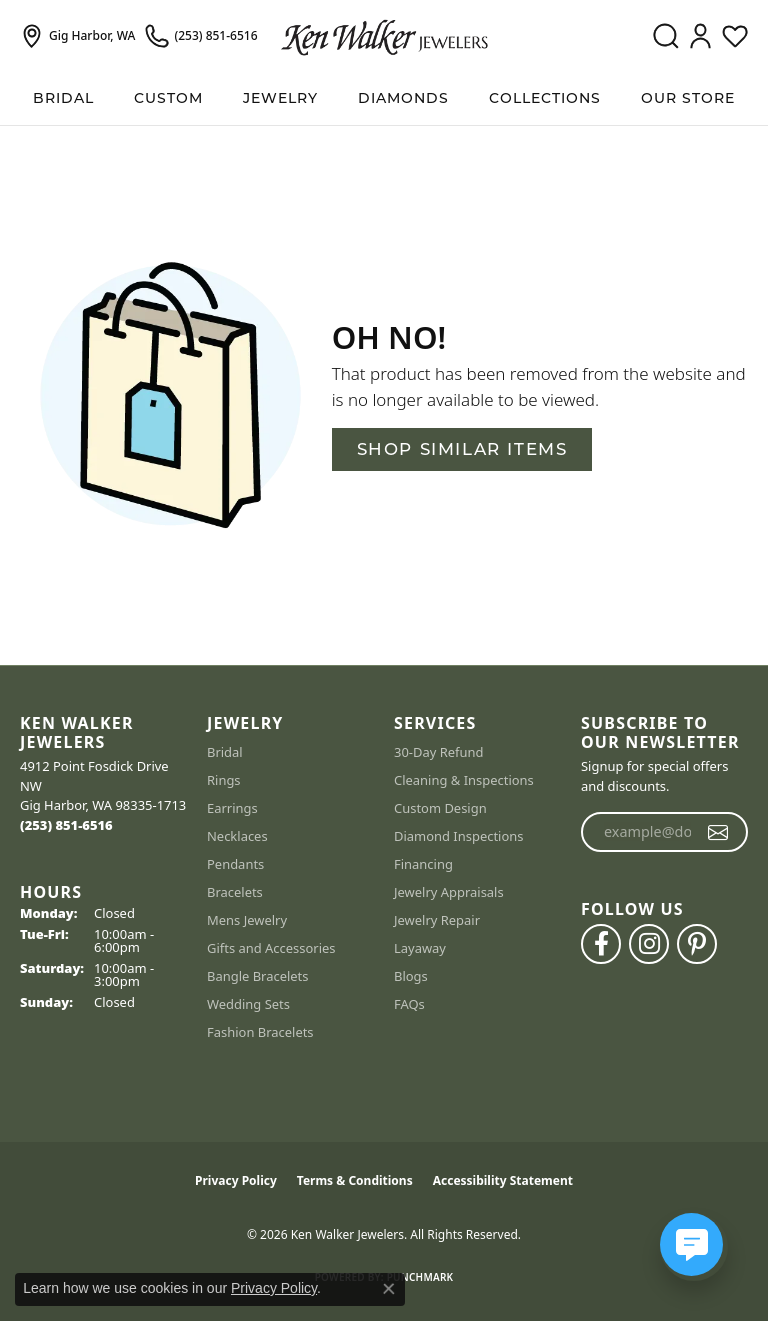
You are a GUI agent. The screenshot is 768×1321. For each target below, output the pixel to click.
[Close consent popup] (389, 1289)
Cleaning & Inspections (464, 780)
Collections (545, 98)
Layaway (420, 948)
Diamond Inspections (459, 836)
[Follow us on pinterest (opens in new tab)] (697, 944)
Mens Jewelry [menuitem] (247, 920)
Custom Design (440, 808)
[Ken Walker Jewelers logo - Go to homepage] (384, 36)
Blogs (411, 976)
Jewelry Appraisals (449, 892)
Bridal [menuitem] (225, 752)
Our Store (688, 98)
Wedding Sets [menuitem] (248, 1004)
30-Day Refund (438, 752)
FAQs (409, 1004)
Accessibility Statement (503, 1180)
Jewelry (280, 98)
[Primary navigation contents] (384, 98)
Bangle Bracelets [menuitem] (258, 976)
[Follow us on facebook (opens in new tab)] (601, 944)
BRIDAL (63, 98)
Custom (168, 98)
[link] (77, 36)
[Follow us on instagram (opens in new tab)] (649, 944)
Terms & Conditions (355, 1180)
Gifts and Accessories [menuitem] (271, 948)
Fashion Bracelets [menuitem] (260, 1032)
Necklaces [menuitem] (237, 836)
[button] (665, 36)
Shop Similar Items (462, 449)
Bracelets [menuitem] (235, 892)
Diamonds (403, 98)
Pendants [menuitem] (235, 864)
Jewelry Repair (437, 920)
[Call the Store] (66, 825)
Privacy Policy (236, 1180)
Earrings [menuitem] (232, 808)
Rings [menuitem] (224, 780)
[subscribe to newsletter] (718, 832)
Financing (423, 864)
